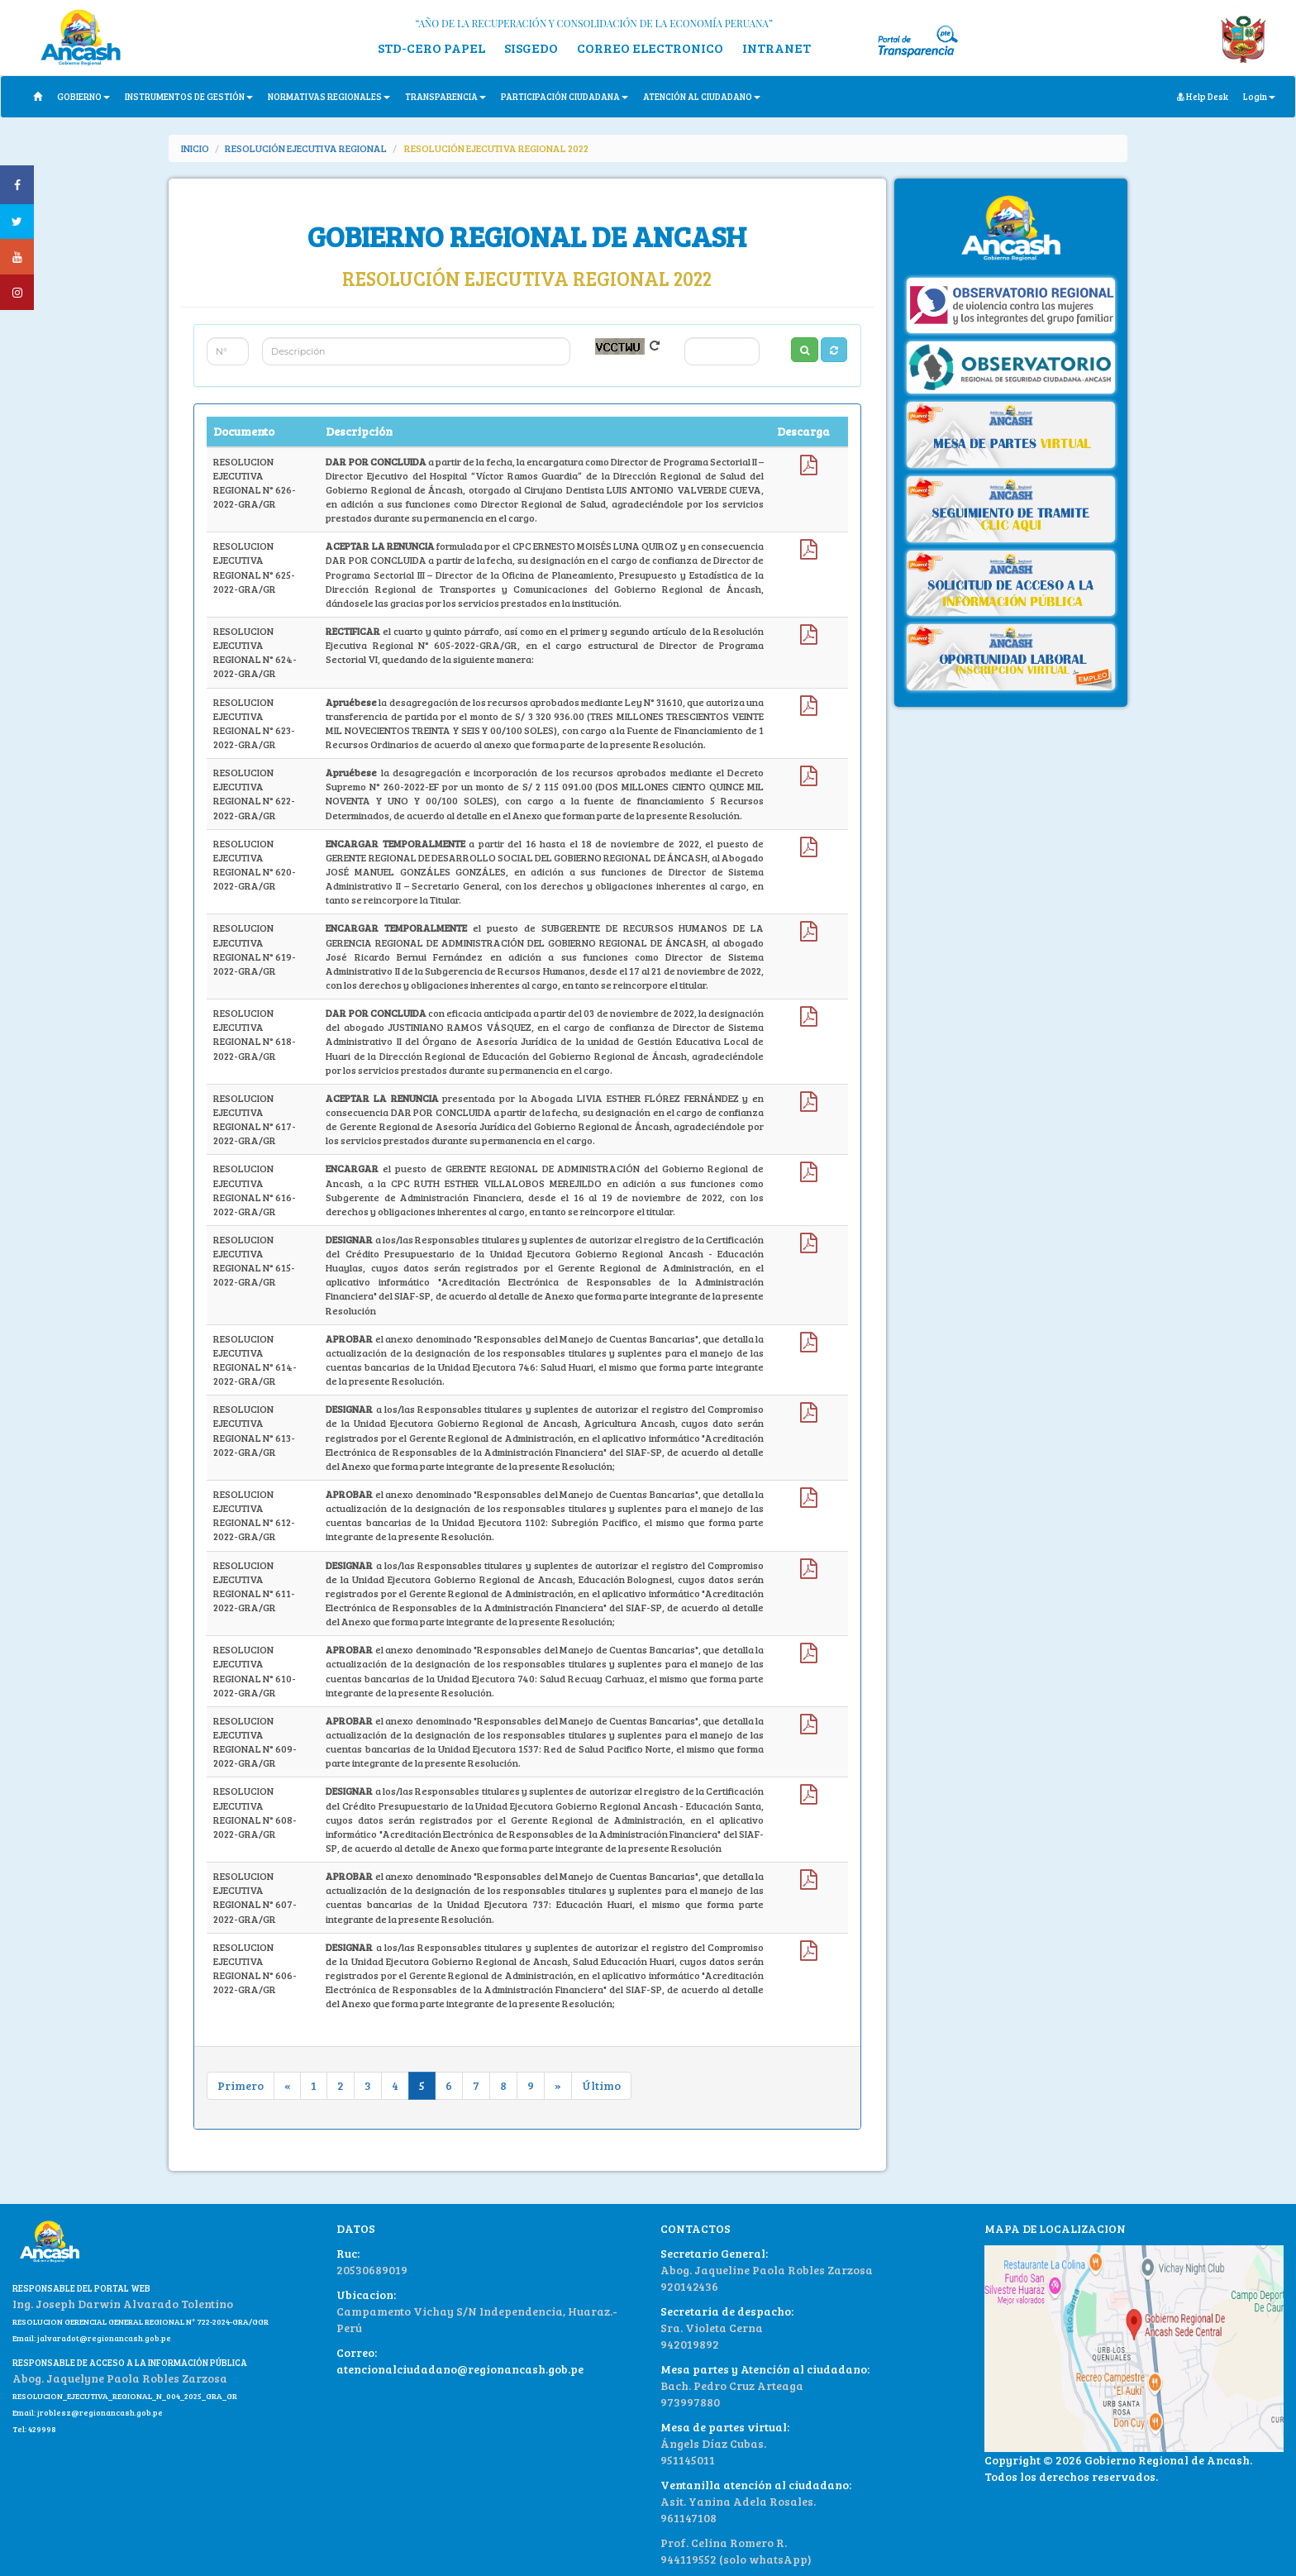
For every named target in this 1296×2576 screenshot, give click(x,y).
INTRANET (776, 47)
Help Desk (1202, 96)
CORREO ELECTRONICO (650, 47)
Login (1259, 96)
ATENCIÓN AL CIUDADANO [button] (701, 96)
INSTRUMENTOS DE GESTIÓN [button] (189, 96)
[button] (834, 349)
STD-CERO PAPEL (431, 47)
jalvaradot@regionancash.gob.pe (103, 2338)
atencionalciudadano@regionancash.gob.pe (460, 2369)
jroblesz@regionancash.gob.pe (100, 2412)
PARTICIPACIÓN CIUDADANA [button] (564, 96)
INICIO (195, 148)
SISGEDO (531, 47)
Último (601, 2085)
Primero (240, 2085)
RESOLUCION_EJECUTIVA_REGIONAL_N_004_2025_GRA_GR (124, 2396)
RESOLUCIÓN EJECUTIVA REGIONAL (306, 148)
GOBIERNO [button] (83, 96)
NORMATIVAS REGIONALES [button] (329, 96)
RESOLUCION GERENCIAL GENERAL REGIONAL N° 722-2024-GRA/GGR (140, 2321)
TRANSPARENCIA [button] (445, 96)
